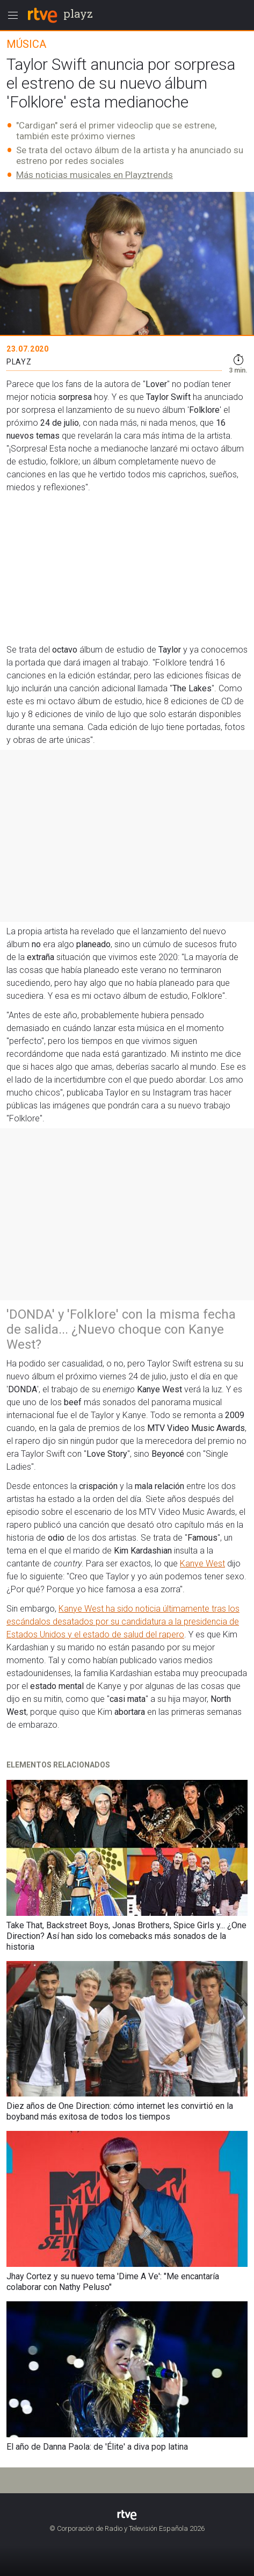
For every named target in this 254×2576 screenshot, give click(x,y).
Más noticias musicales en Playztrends (94, 174)
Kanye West (202, 1563)
